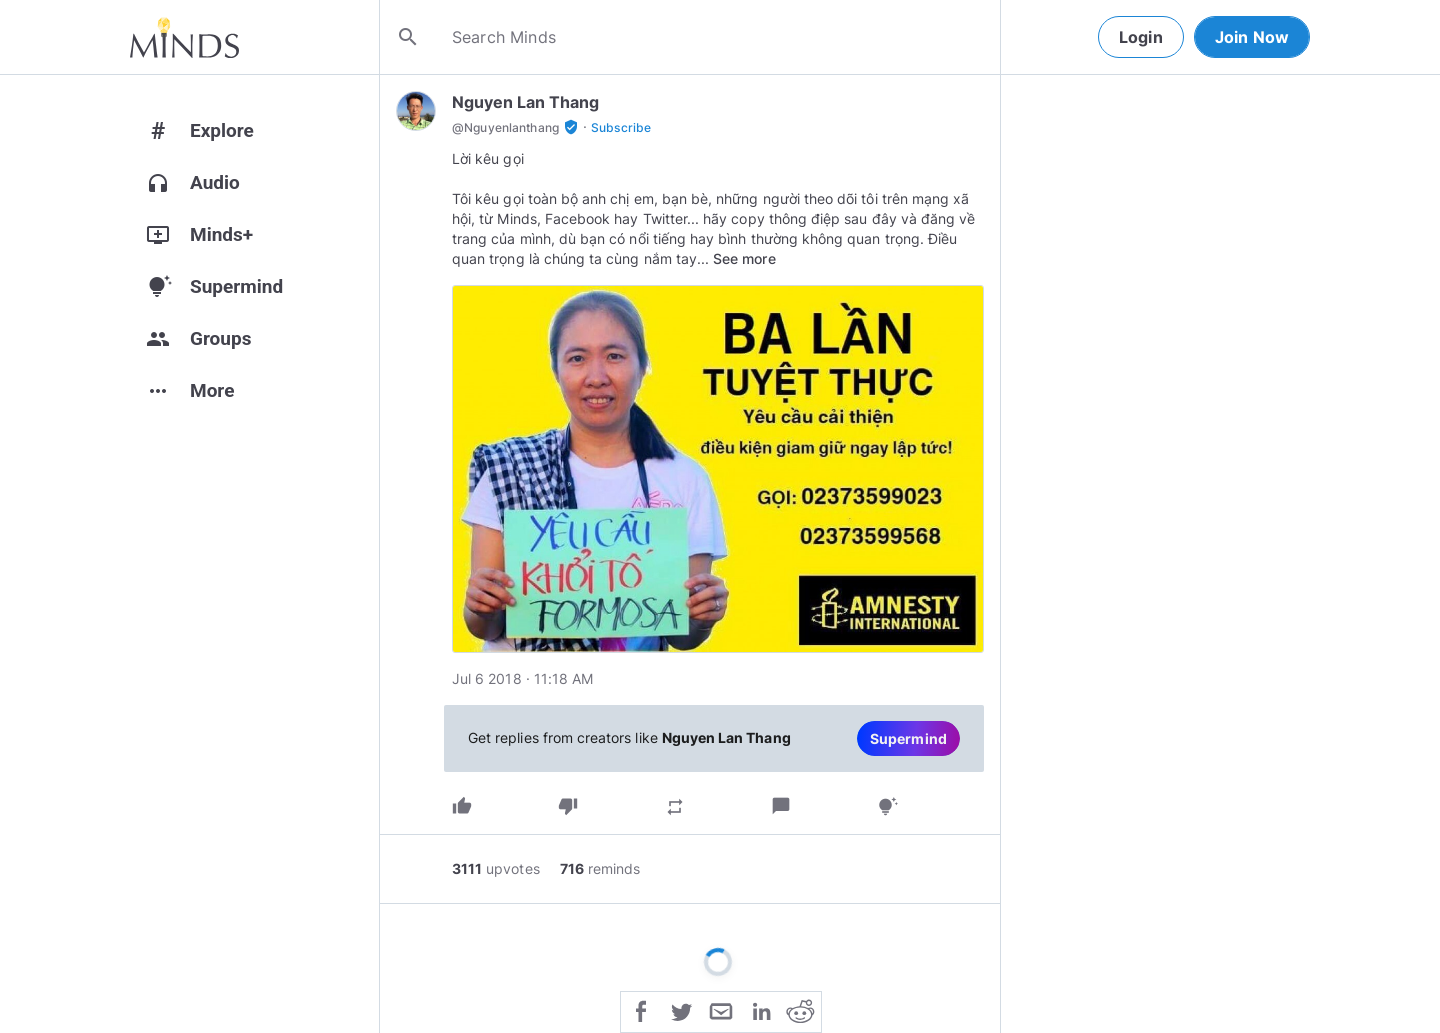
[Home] (184, 37)
